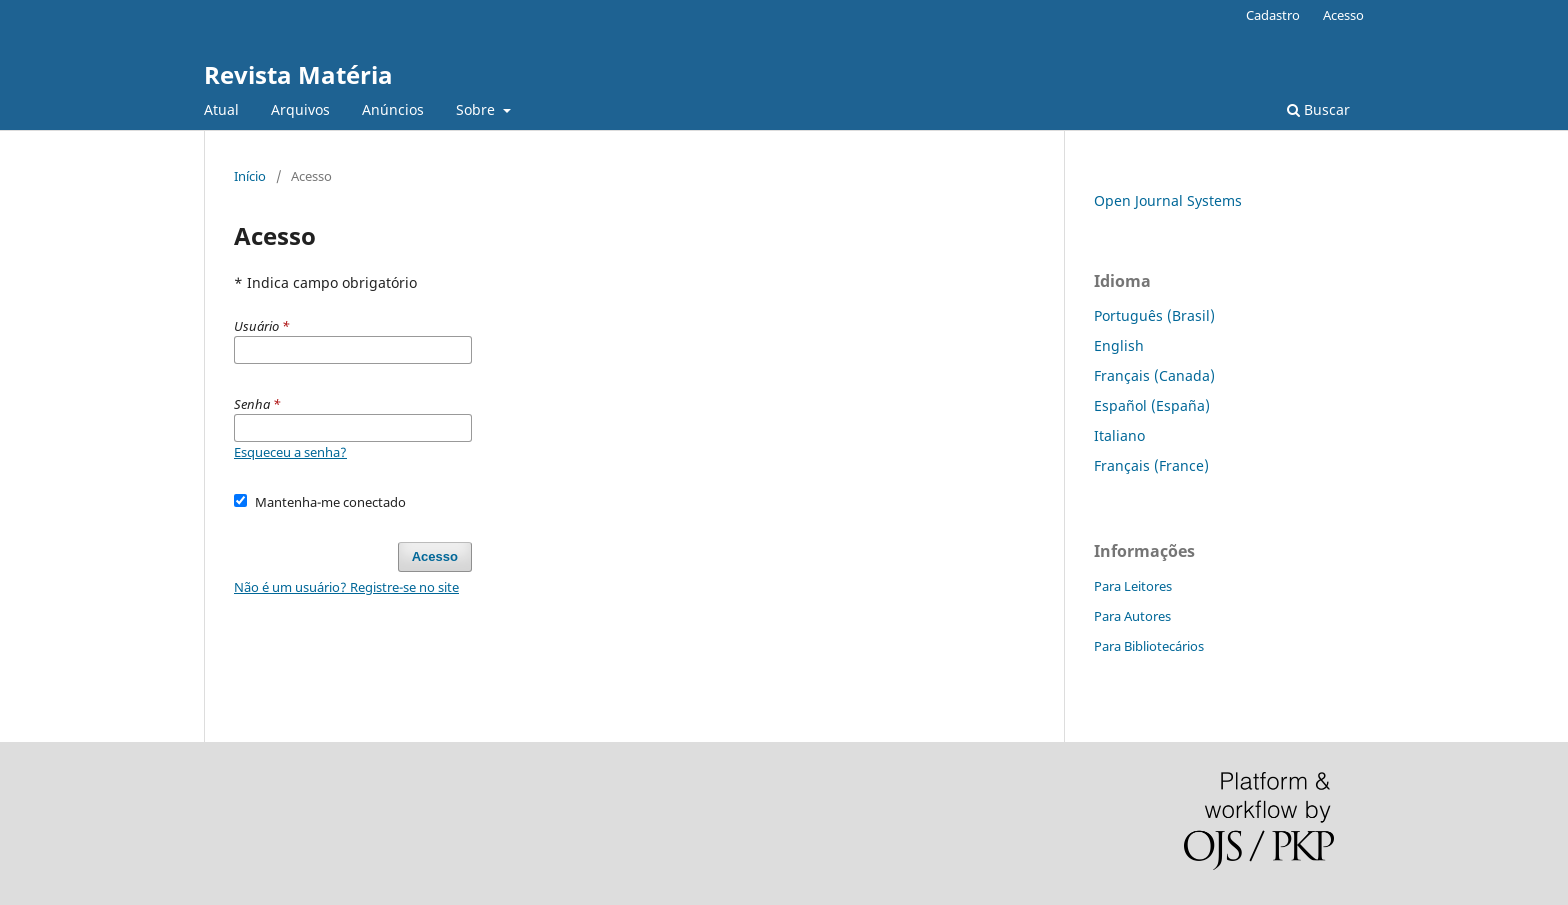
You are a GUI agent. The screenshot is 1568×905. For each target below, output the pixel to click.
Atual (221, 109)
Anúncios (393, 109)
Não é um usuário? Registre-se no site (346, 587)
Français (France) (1151, 465)
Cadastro (1273, 15)
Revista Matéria (298, 74)
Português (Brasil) (1154, 315)
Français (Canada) (1154, 375)
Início (250, 176)
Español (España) (1152, 405)
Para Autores (1132, 616)
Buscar (1318, 109)
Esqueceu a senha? (290, 452)
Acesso (1343, 15)
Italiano (1119, 435)
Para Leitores (1133, 586)
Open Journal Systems (1168, 200)
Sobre (477, 109)
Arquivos (300, 109)
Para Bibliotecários (1149, 646)
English (1119, 345)
